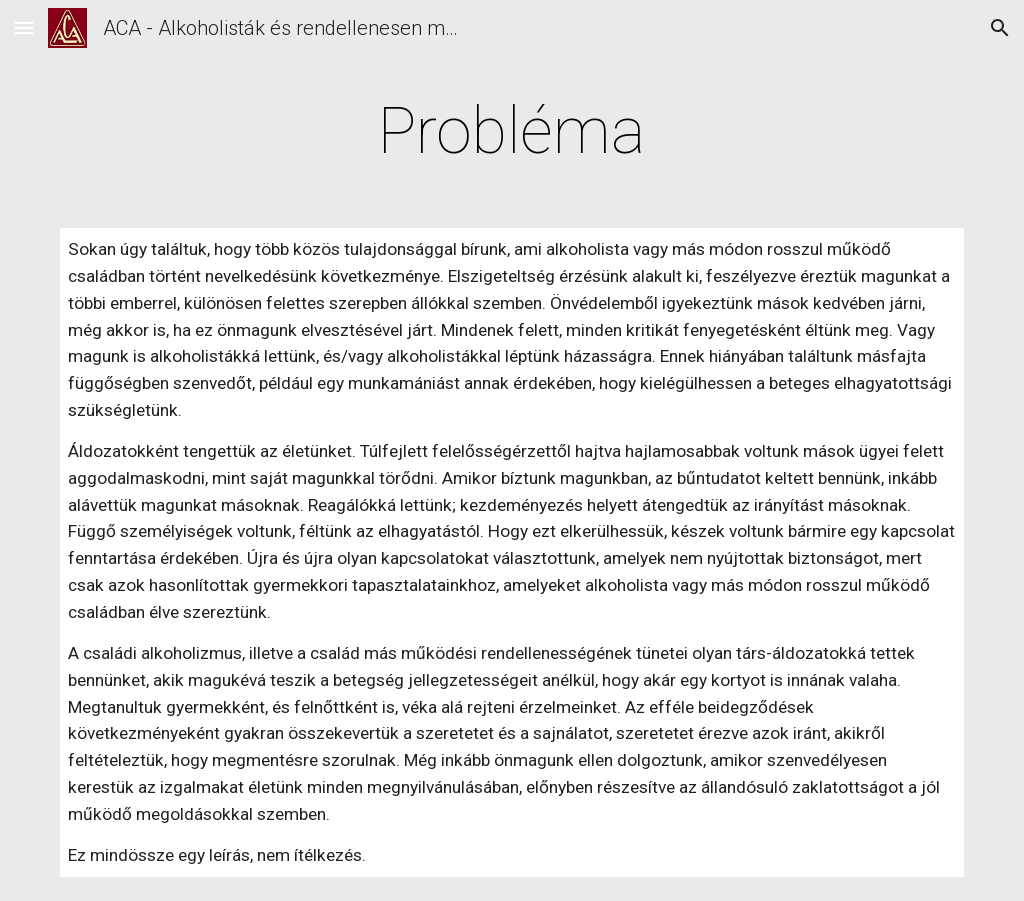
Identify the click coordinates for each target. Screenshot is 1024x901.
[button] (24, 27)
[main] (511, 132)
